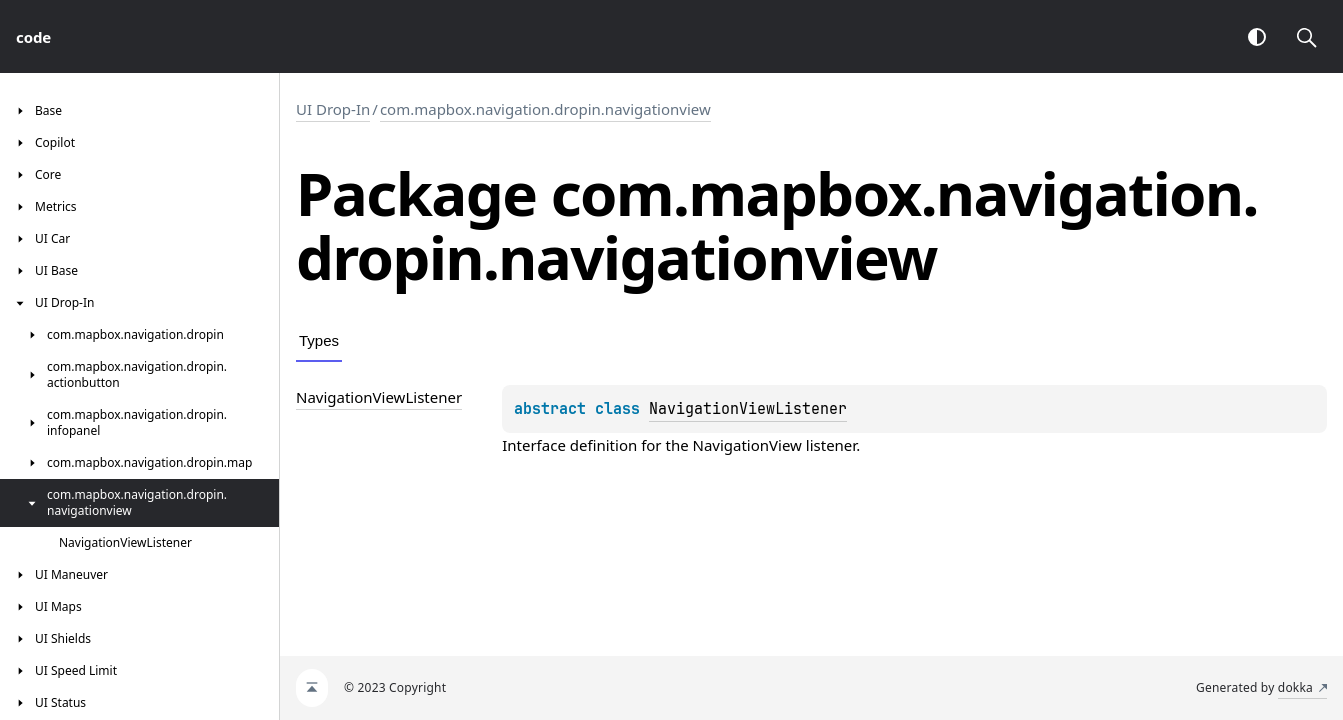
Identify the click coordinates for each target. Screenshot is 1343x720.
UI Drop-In (333, 109)
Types (319, 340)
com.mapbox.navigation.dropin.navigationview (545, 109)
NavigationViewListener (748, 409)
